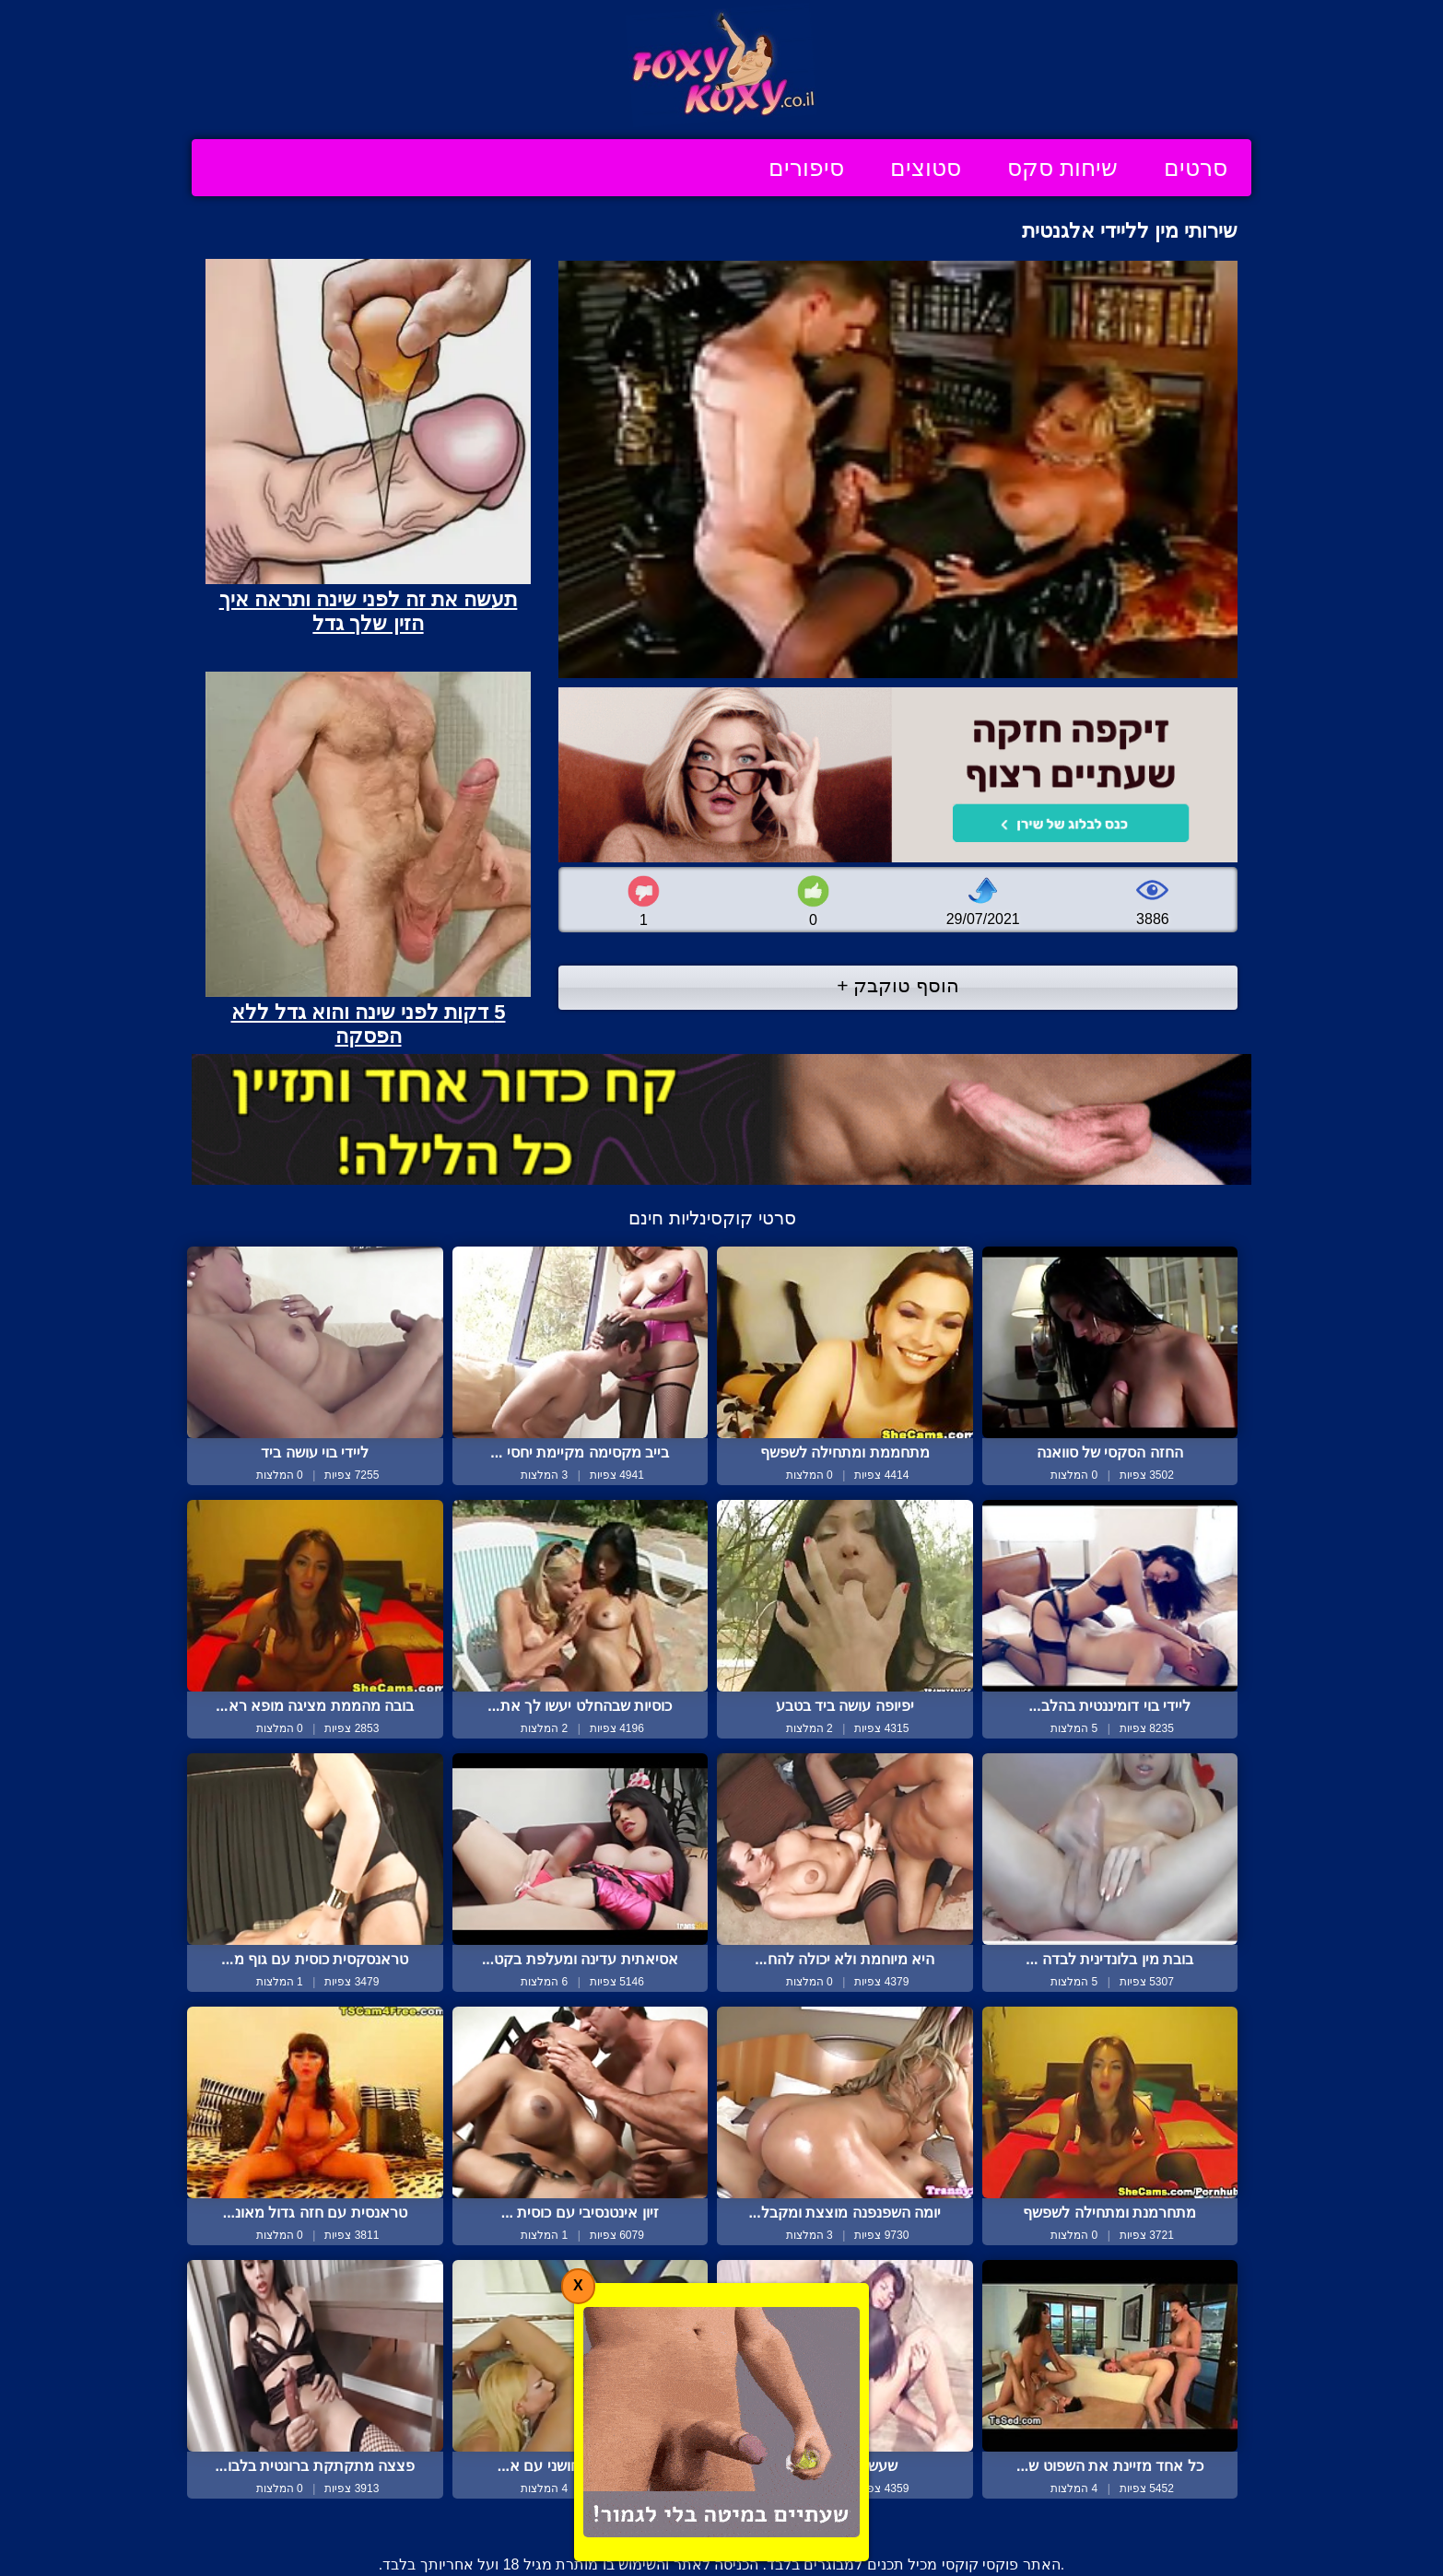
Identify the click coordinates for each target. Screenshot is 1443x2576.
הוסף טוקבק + (898, 985)
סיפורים (806, 168)
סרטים (1195, 168)
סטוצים (925, 168)
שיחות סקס (1062, 168)
